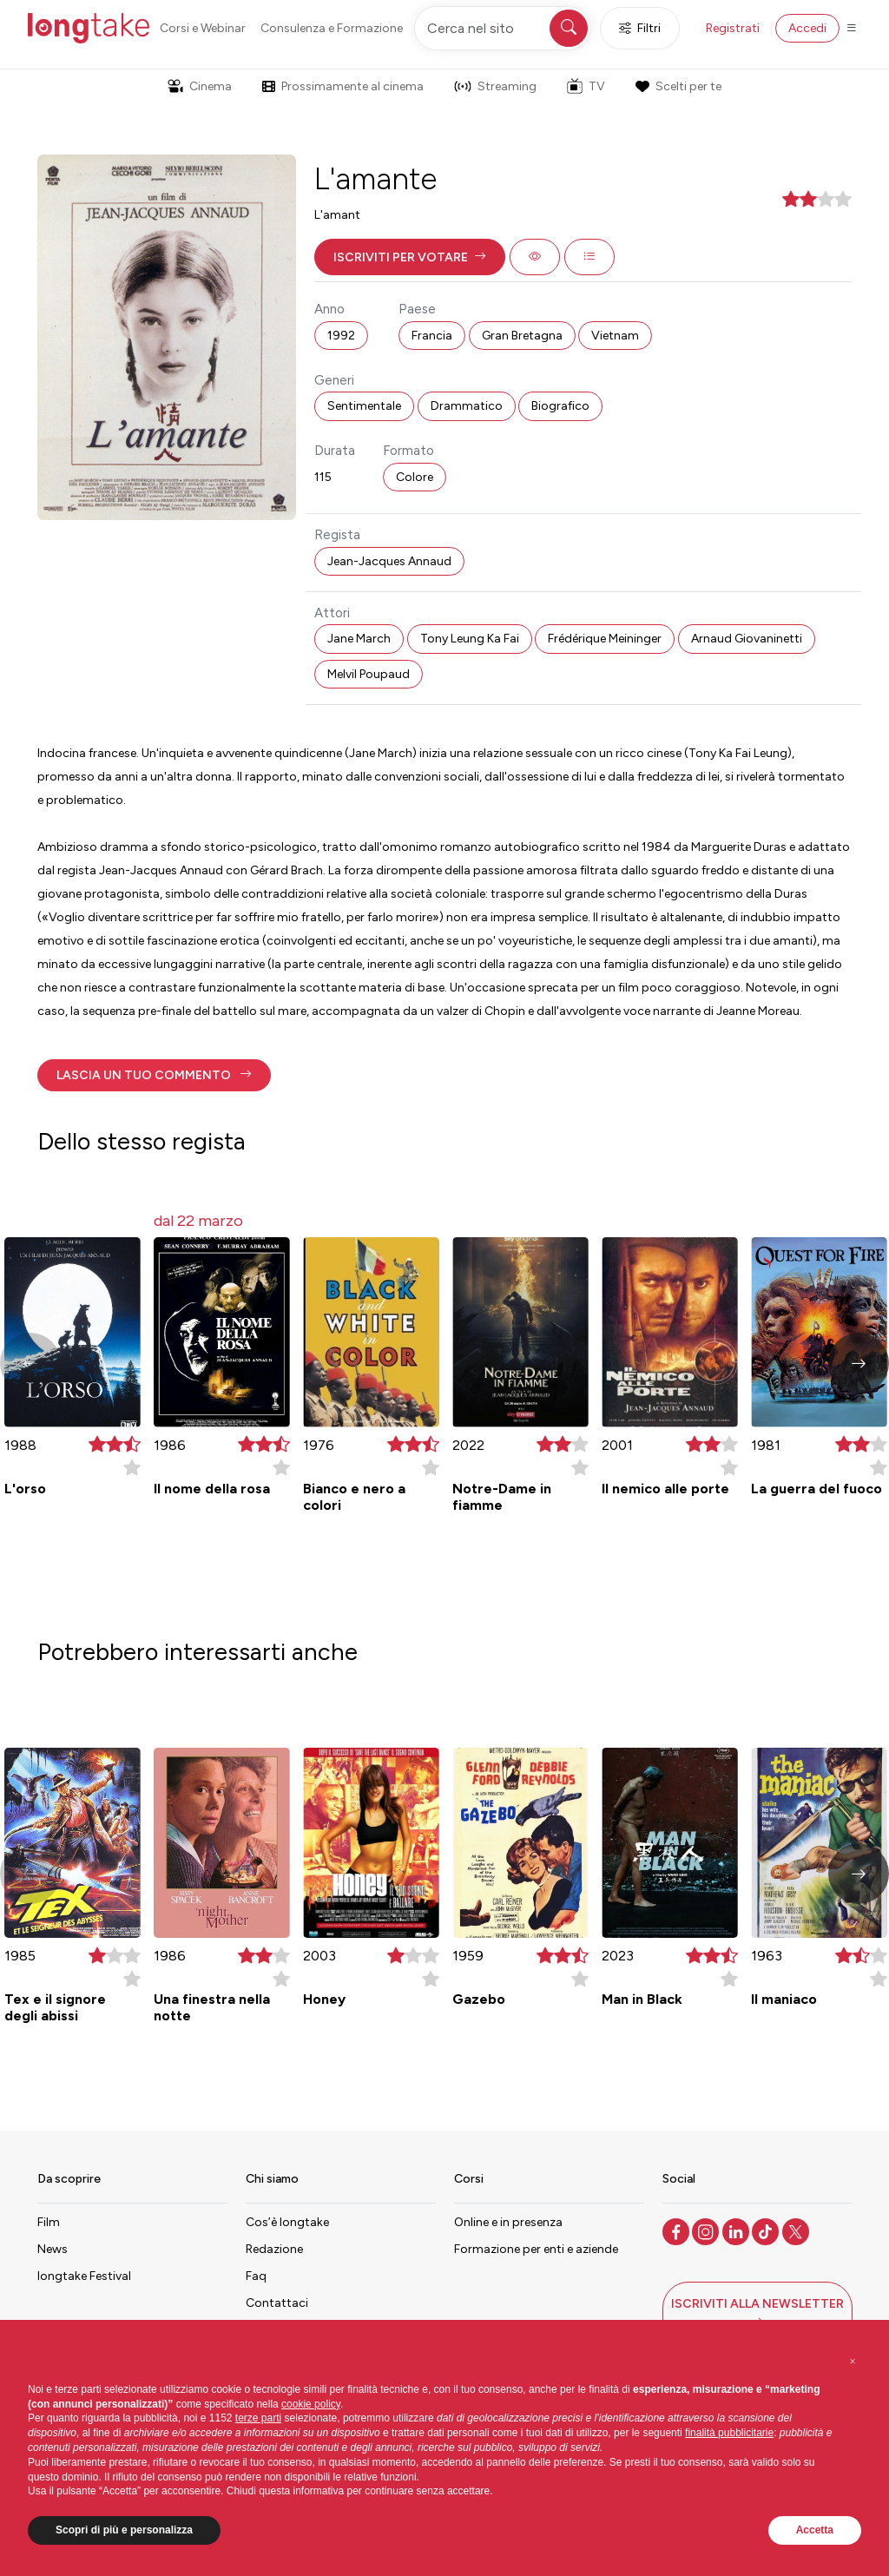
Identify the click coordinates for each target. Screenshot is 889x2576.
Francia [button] (432, 335)
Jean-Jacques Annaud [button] (389, 561)
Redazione (274, 2249)
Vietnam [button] (615, 335)
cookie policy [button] (310, 2404)
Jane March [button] (359, 638)
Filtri (640, 28)
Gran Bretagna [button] (522, 335)
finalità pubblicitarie (729, 2433)
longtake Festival (84, 2276)
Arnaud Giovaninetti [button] (746, 638)
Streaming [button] (495, 86)
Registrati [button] (733, 28)
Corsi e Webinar (203, 28)
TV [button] (586, 86)
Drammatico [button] (467, 406)
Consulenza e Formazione (331, 28)
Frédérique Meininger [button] (605, 638)
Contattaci (277, 2303)
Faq (256, 2276)
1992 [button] (341, 335)
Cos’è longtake (287, 2222)
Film (48, 2222)
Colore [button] (414, 477)
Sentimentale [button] (364, 406)
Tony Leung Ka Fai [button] (469, 638)
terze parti (258, 2418)
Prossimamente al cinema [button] (343, 86)
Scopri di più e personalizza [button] (124, 2530)
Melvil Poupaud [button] (368, 674)
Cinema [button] (200, 86)
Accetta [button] (814, 2530)
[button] (409, 257)
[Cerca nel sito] (502, 28)
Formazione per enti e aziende (536, 2249)
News (52, 2249)
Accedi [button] (807, 28)
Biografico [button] (560, 406)
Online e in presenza (508, 2222)
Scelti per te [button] (678, 86)
